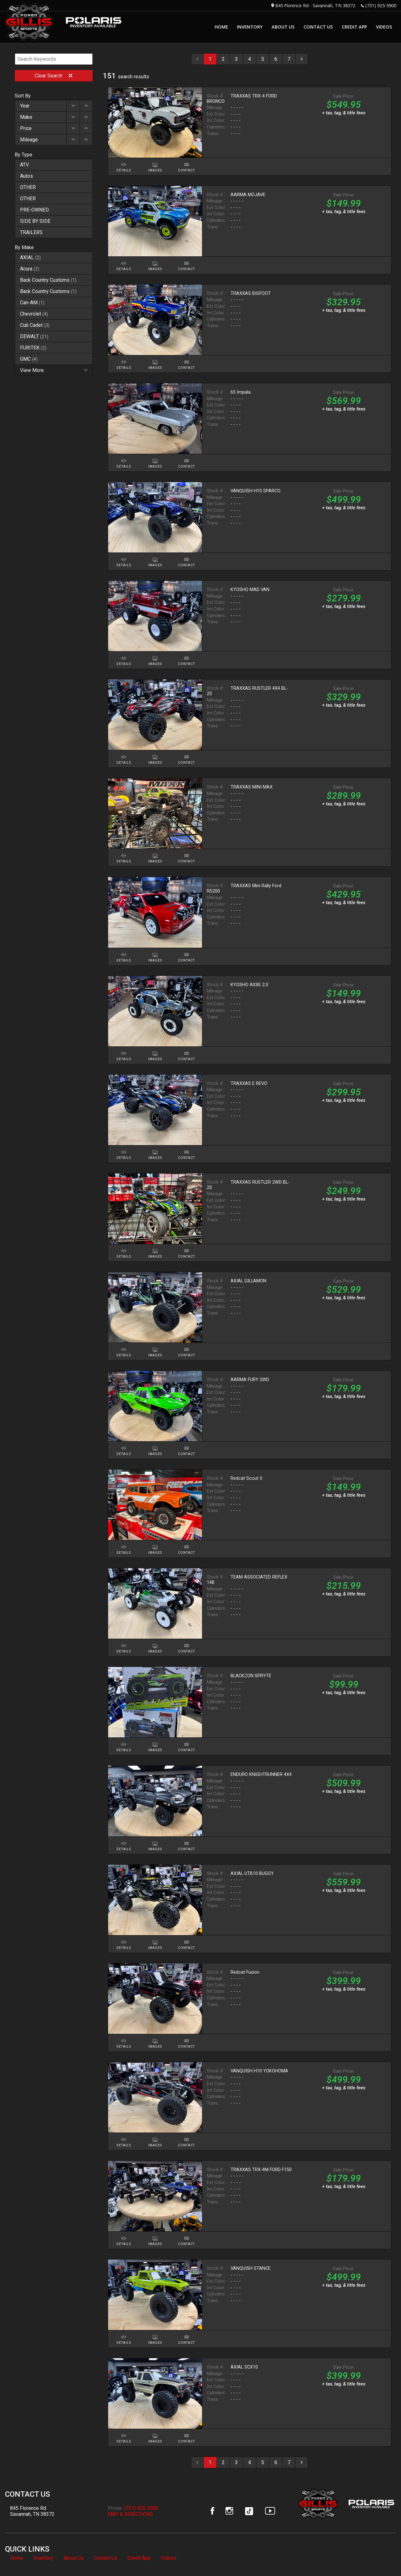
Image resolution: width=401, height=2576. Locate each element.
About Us (74, 2558)
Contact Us (105, 2558)
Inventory (43, 2558)
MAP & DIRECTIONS (130, 2514)
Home (16, 2558)
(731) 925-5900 (380, 5)
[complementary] (382, 2557)
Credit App (139, 2558)
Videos (168, 2558)
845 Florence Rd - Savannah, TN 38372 (315, 5)
